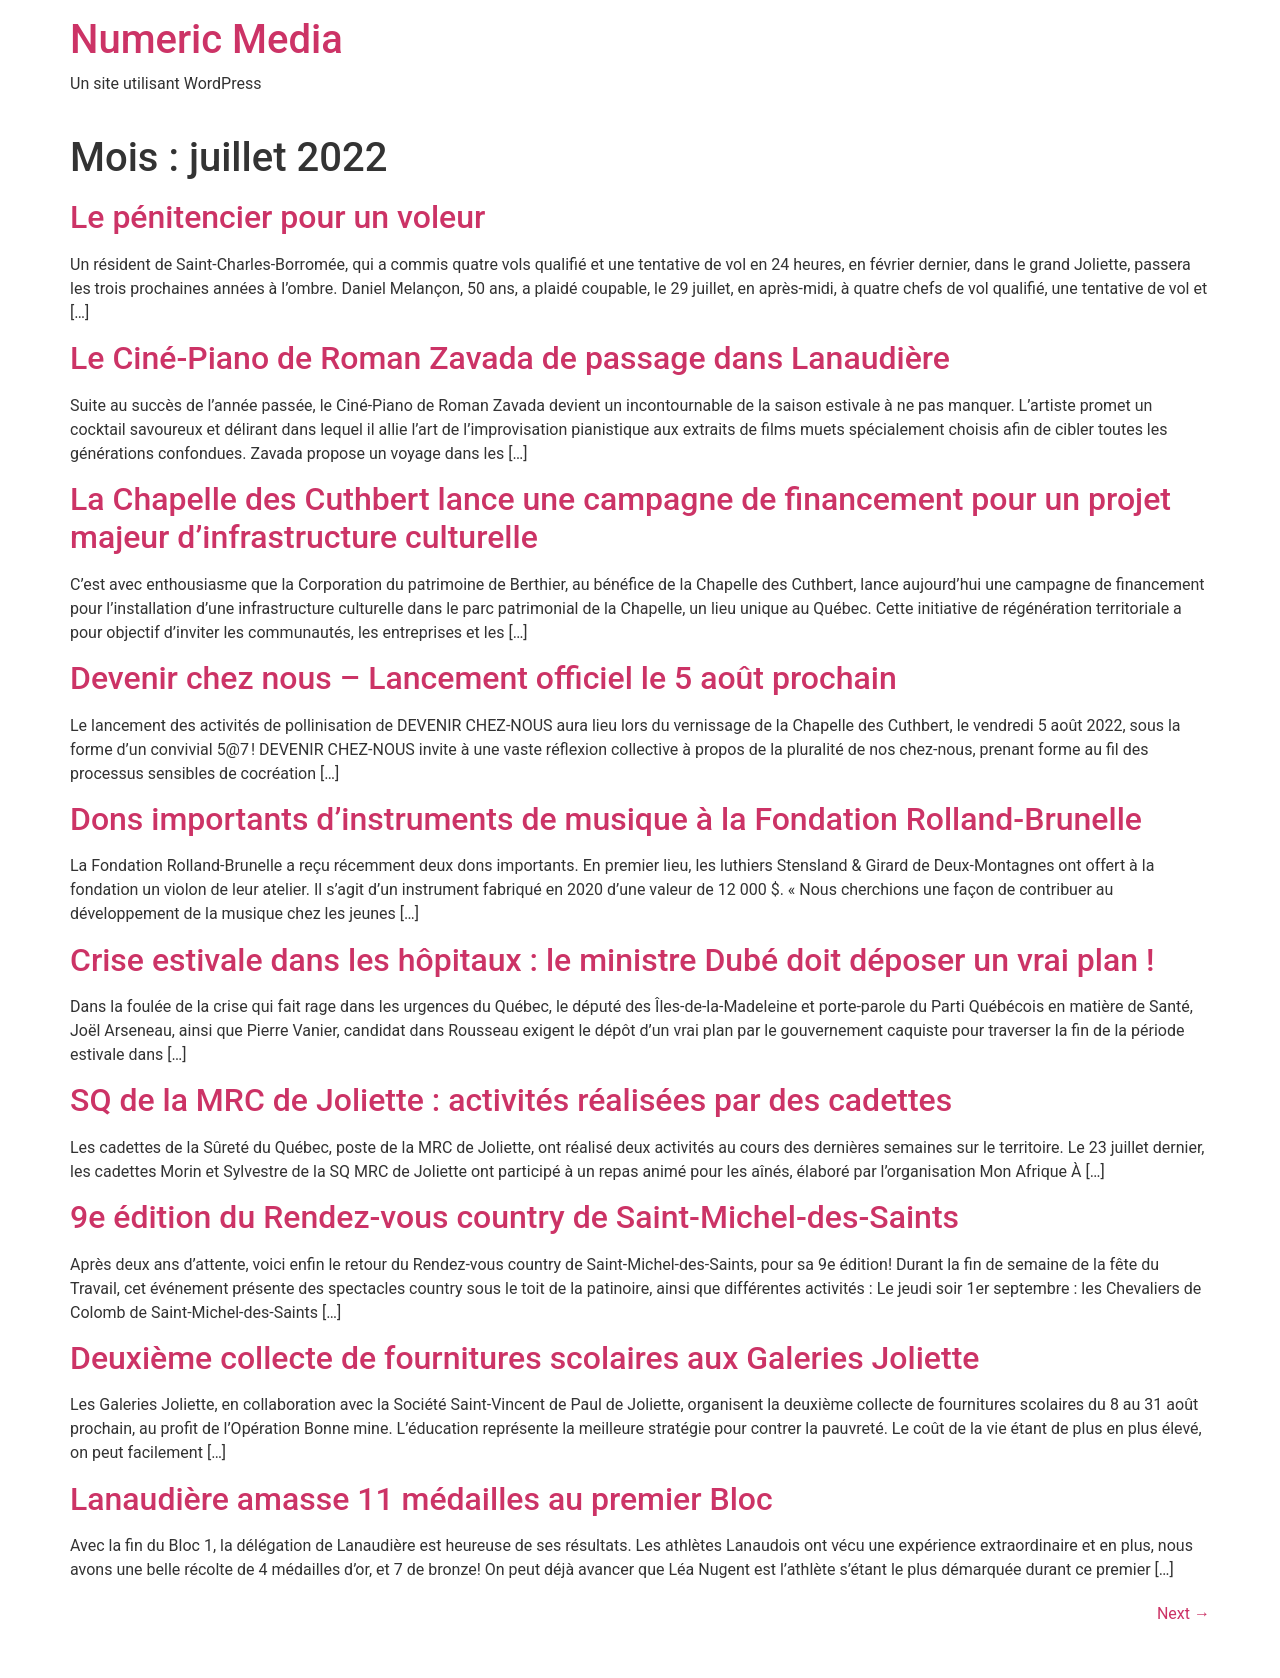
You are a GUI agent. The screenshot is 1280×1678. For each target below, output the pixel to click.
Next (1183, 1613)
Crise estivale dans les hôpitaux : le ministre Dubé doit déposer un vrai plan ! (612, 960)
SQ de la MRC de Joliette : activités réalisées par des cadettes (511, 1100)
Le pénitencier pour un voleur (277, 217)
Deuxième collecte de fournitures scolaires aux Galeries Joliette (524, 1358)
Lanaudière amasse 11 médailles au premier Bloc (421, 1499)
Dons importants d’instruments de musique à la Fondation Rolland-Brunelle (606, 819)
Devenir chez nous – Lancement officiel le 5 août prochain (483, 678)
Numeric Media (206, 39)
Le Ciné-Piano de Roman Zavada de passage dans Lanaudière (510, 358)
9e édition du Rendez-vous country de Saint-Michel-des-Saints (514, 1217)
